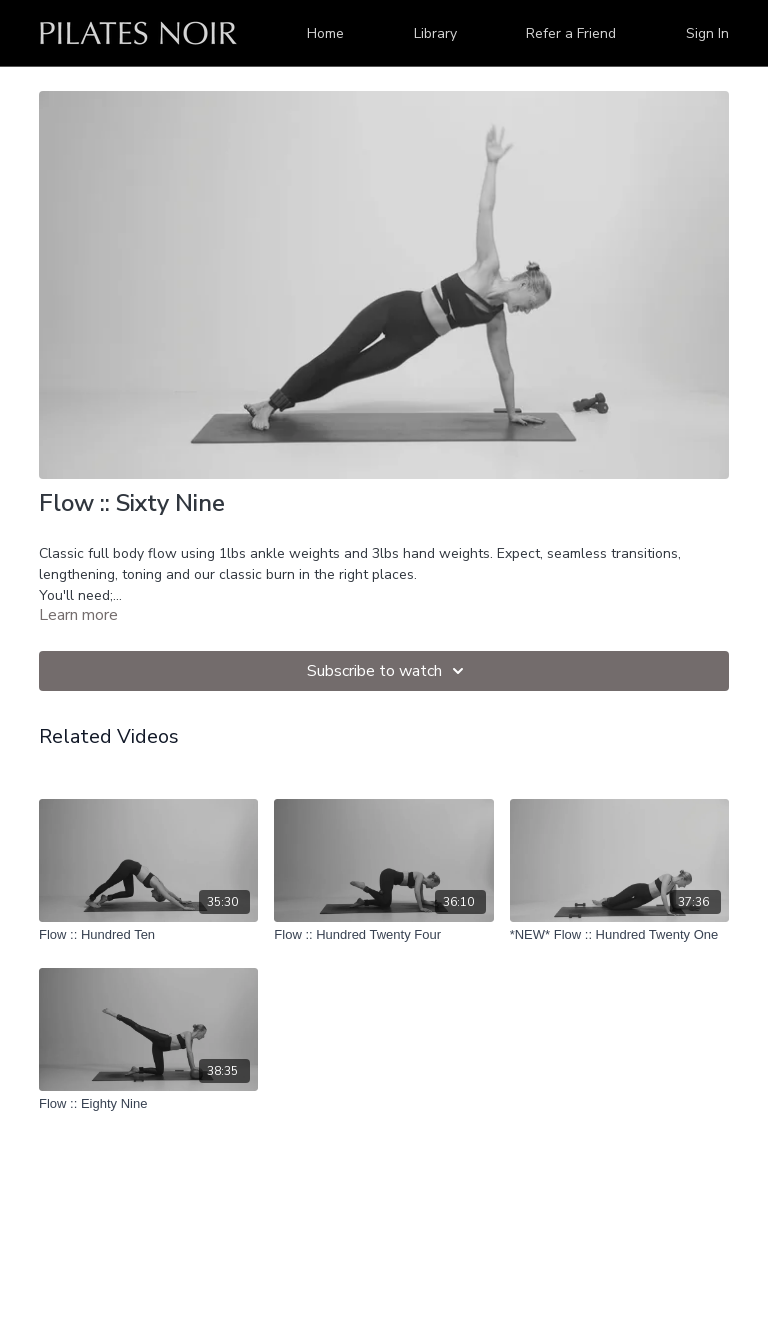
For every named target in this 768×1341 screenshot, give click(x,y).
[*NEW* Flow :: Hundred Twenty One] (619, 935)
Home (325, 33)
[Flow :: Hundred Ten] (148, 935)
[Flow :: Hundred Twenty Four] (383, 935)
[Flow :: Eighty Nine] (148, 1104)
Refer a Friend (571, 33)
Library (435, 33)
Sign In (707, 33)
